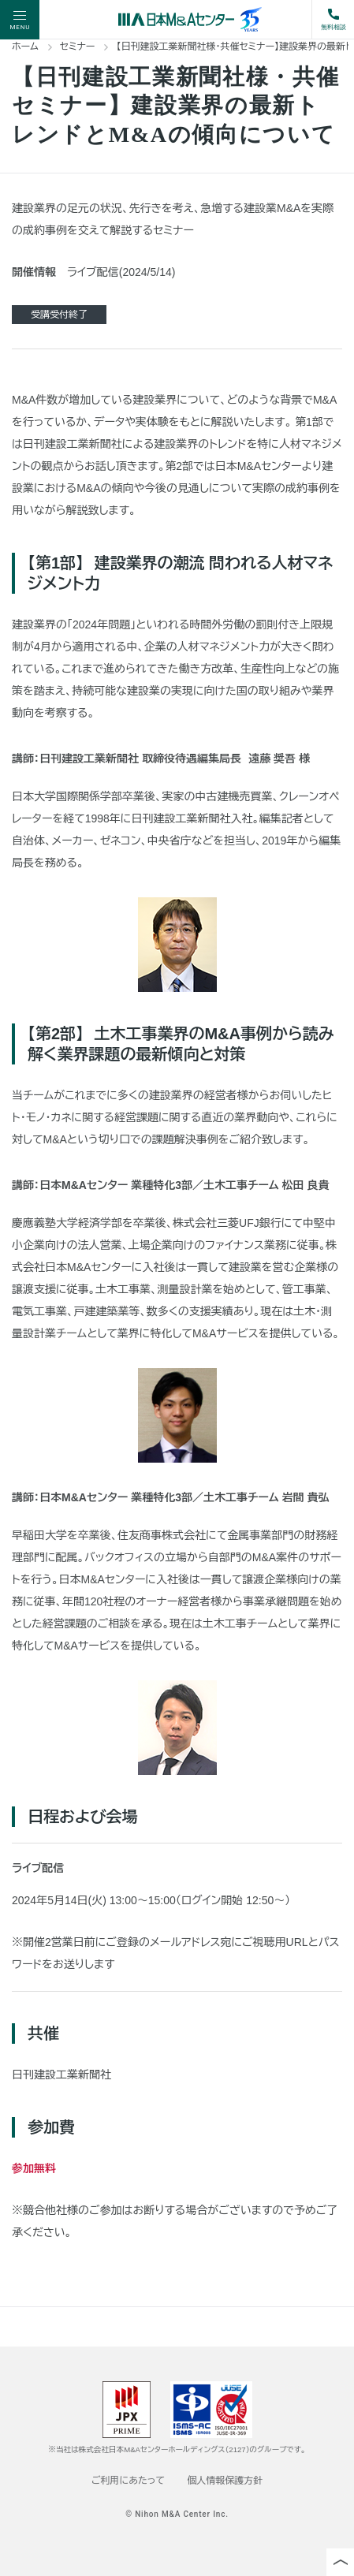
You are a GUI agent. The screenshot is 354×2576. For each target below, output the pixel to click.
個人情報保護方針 (225, 2480)
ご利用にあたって (128, 2480)
